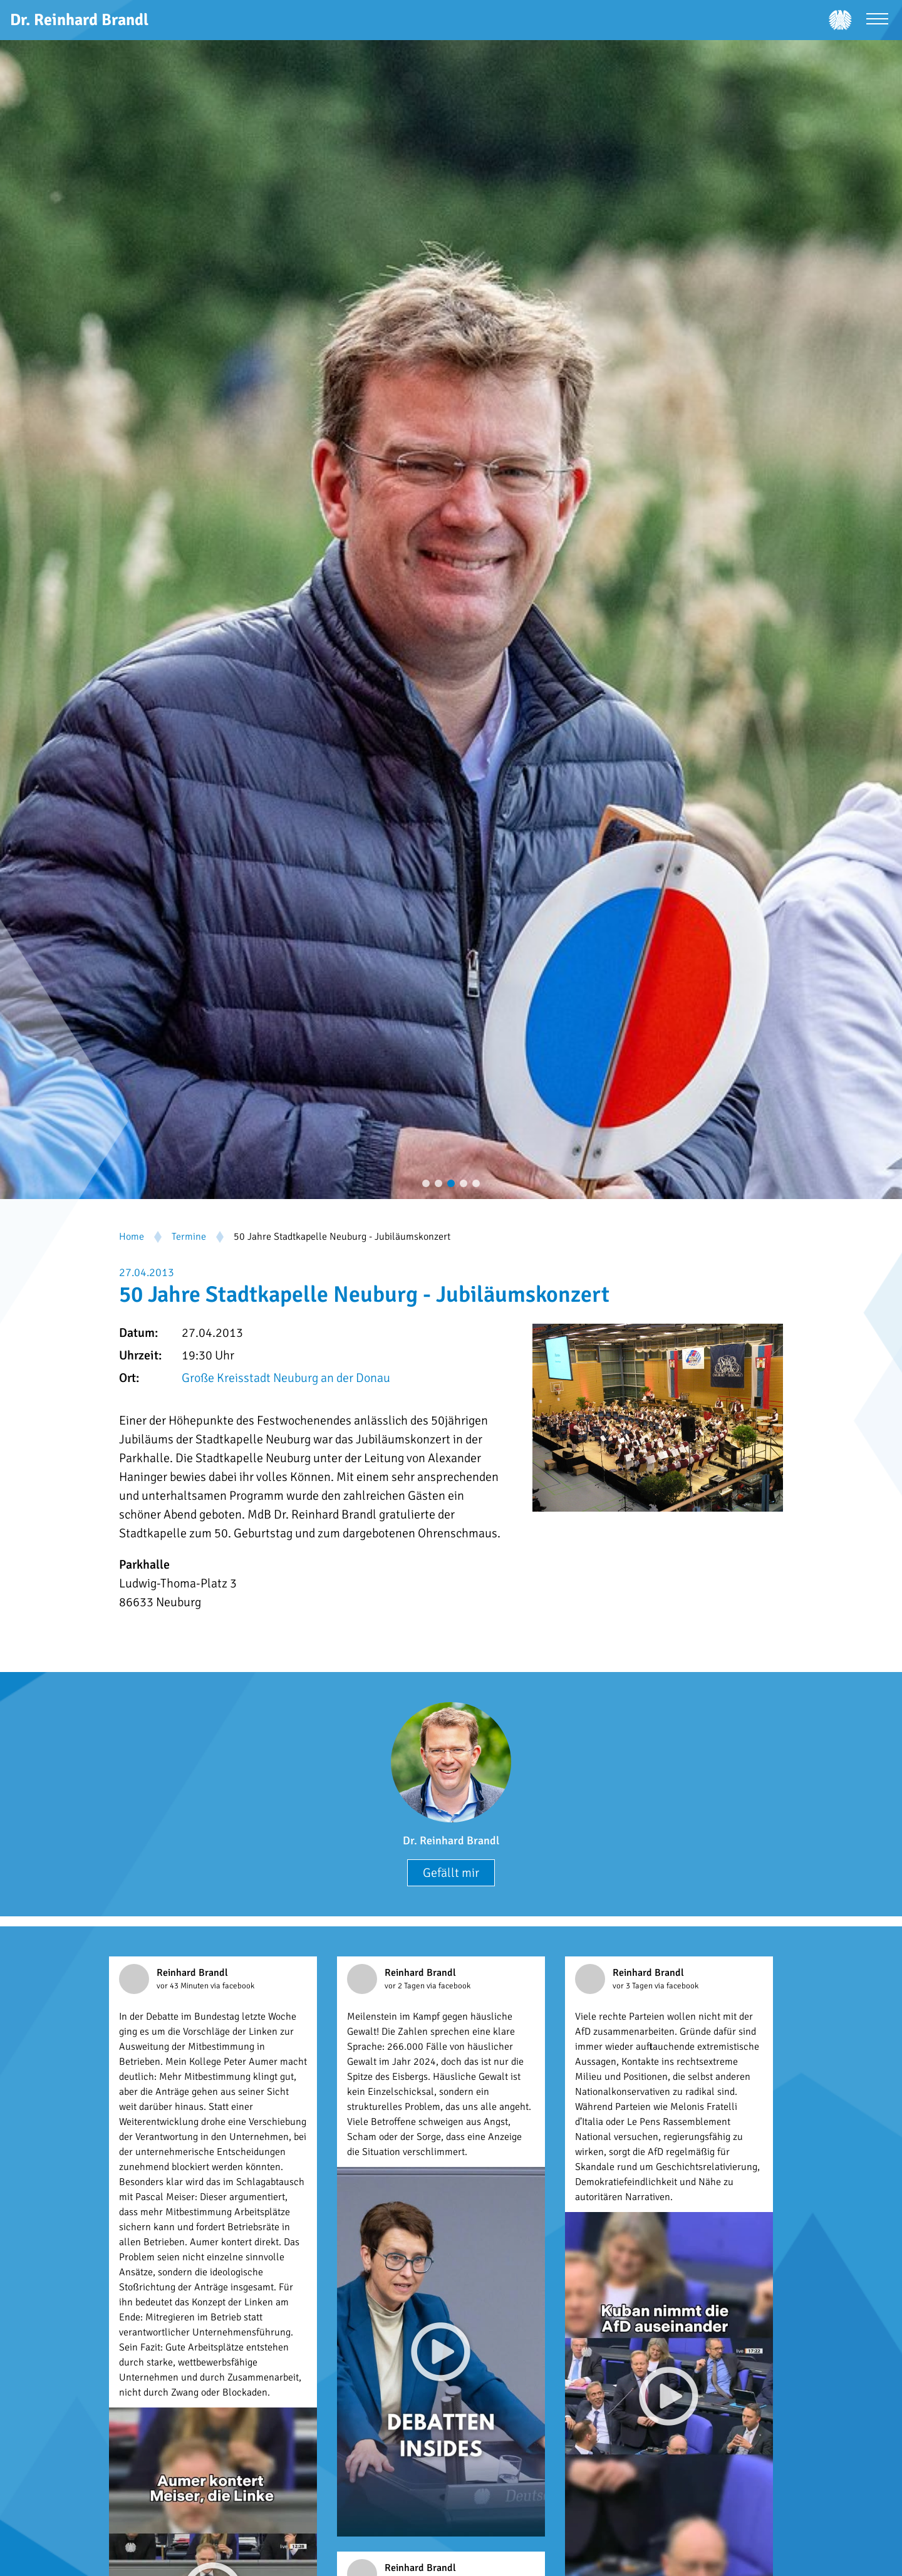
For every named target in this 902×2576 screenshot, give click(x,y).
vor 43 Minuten (183, 1986)
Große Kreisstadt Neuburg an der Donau (286, 1378)
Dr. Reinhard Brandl (451, 1840)
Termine (189, 1236)
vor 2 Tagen (406, 1986)
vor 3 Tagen (634, 1986)
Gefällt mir (451, 1873)
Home (131, 1236)
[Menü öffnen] (877, 20)
